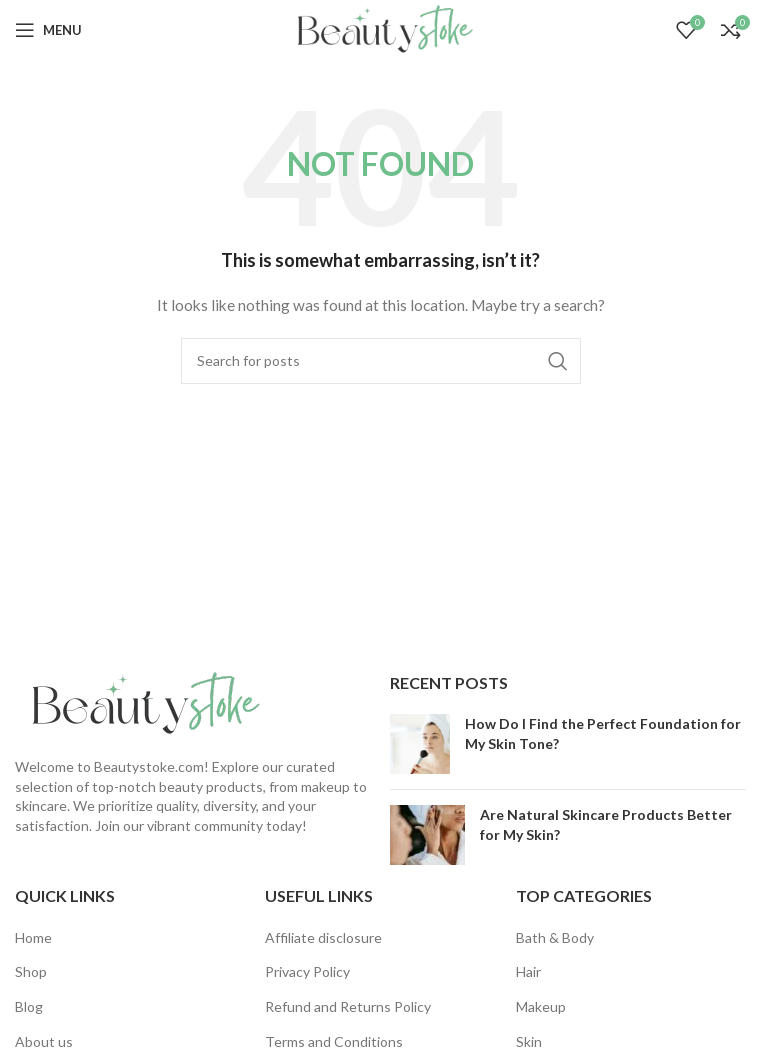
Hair (528, 971)
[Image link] (140, 702)
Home (33, 937)
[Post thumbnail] (420, 744)
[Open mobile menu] (48, 30)
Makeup (541, 1006)
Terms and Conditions (334, 1041)
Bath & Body (555, 937)
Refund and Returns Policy (348, 1006)
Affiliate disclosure (323, 937)
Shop (31, 971)
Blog (29, 1006)
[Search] (381, 361)
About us (44, 1041)
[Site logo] (380, 28)
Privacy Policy (307, 971)
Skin (529, 1041)
